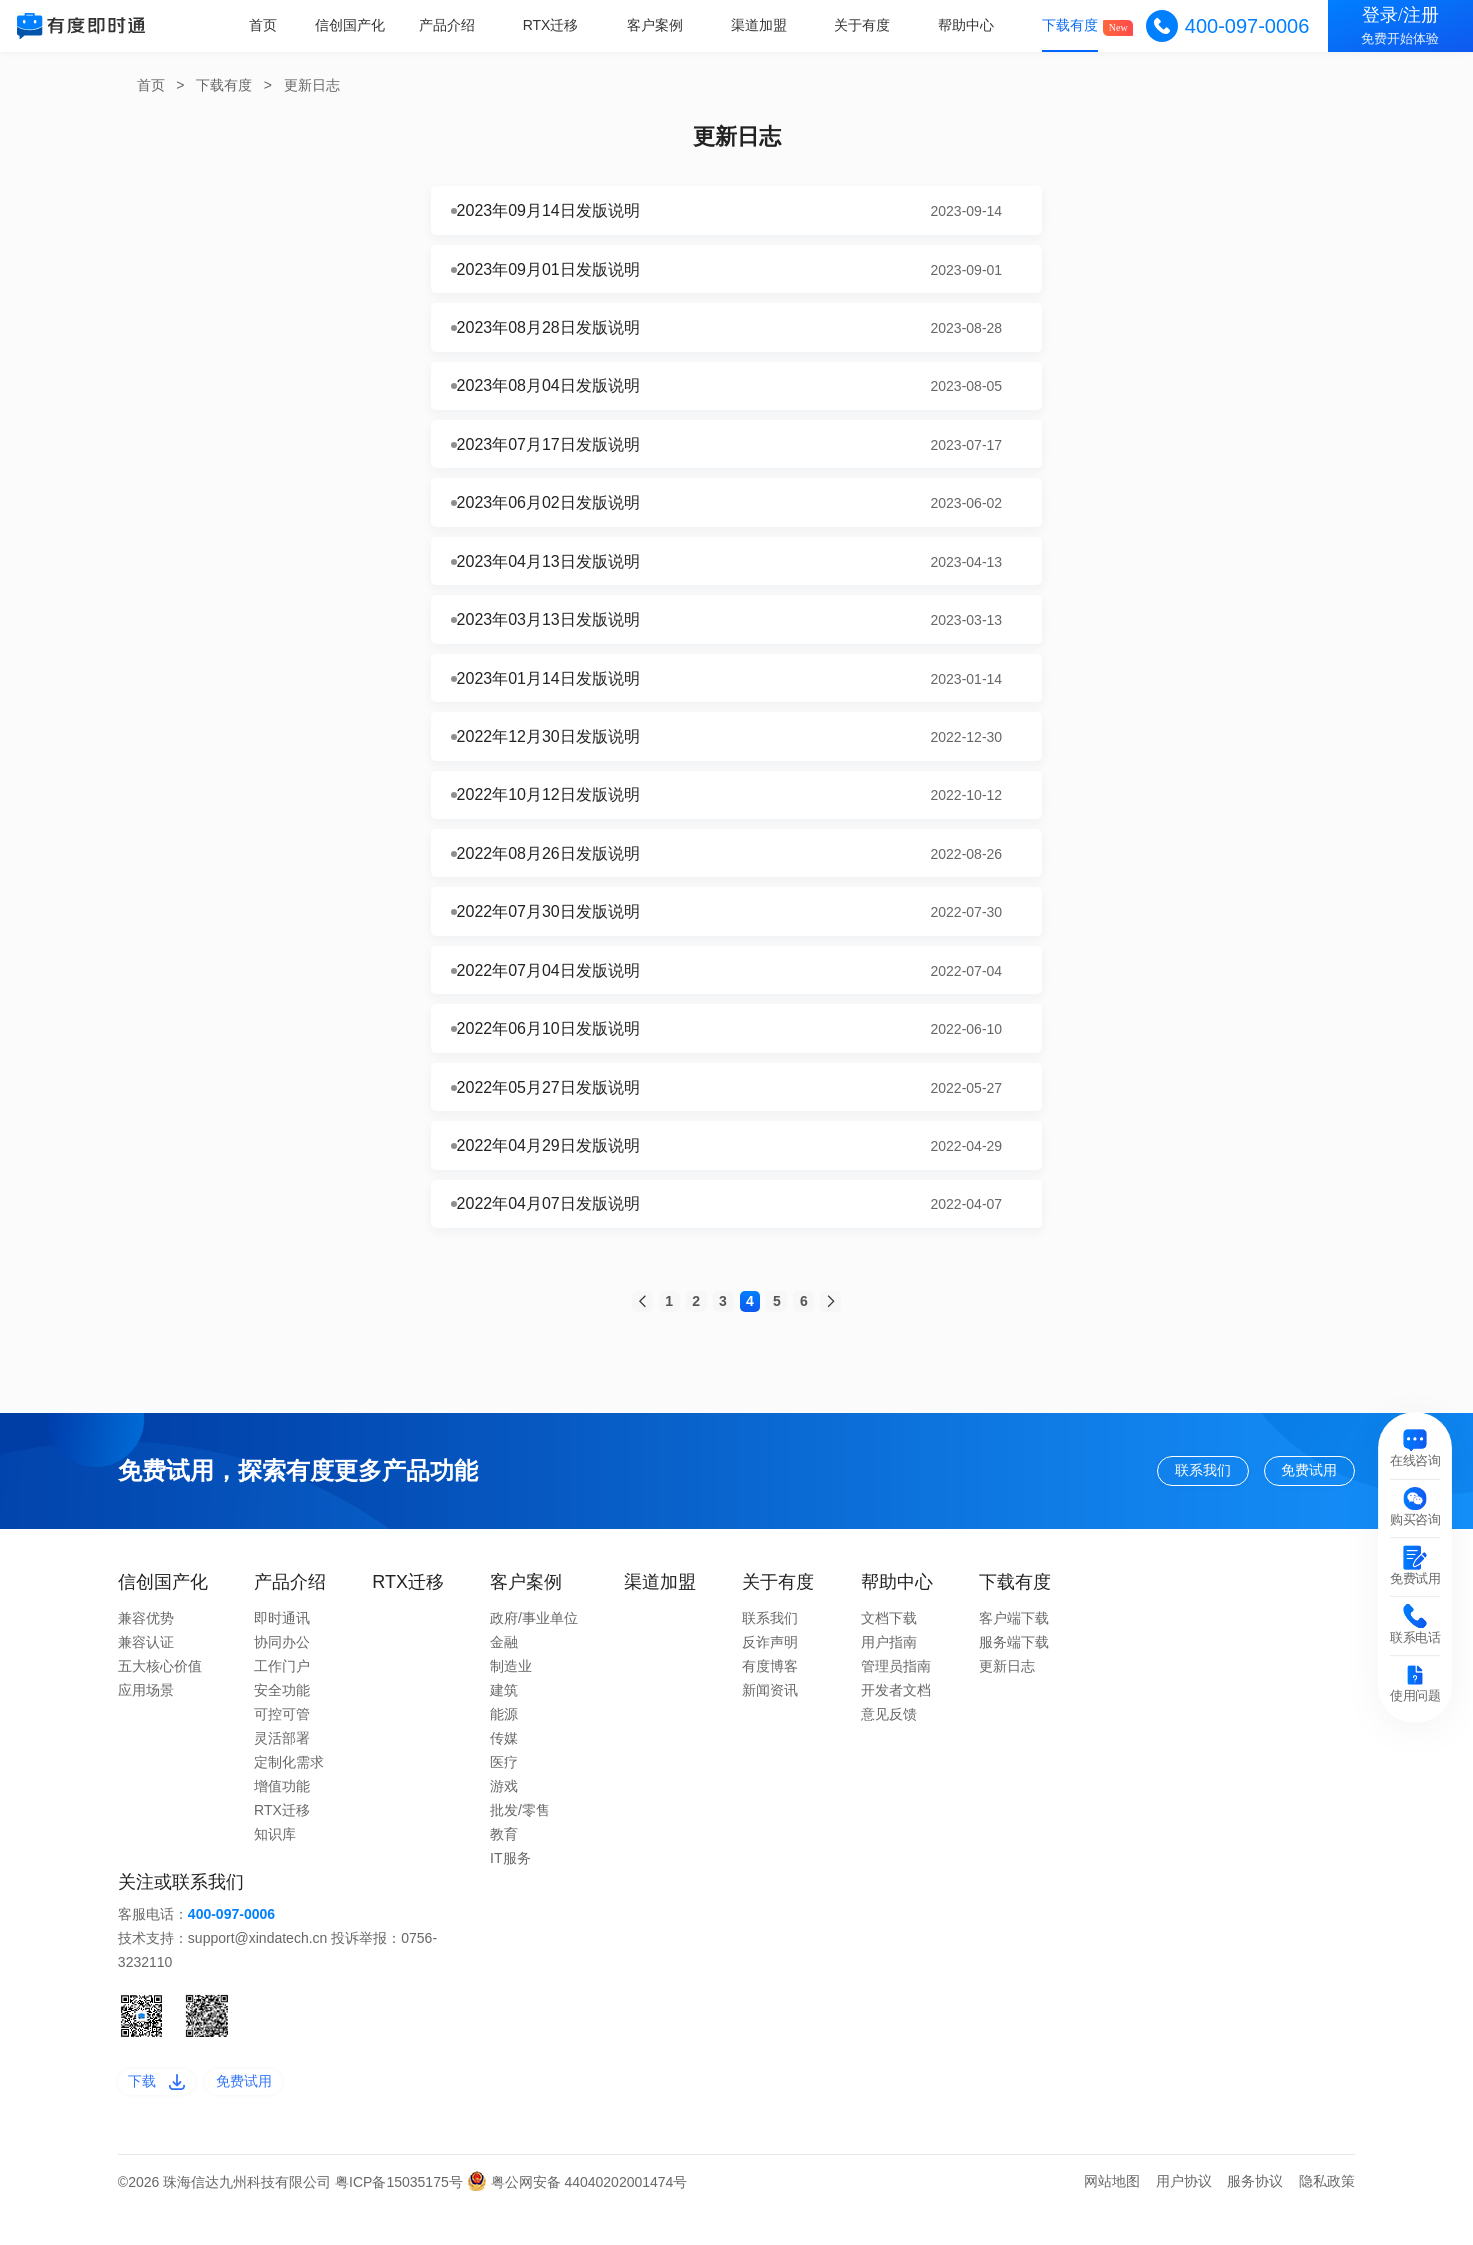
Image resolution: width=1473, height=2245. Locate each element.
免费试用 (1296, 1495)
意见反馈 (889, 1743)
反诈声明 (770, 1671)
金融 (504, 1671)
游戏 (504, 1815)
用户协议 (1184, 2218)
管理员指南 (896, 1695)
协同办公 (282, 1671)
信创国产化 (364, 25)
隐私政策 (1327, 2218)
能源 (504, 1743)
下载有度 (1072, 25)
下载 (163, 2114)
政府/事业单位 (534, 1647)
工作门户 (282, 1695)
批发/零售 (520, 1839)
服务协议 (1255, 2218)
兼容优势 (146, 1647)
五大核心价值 (160, 1695)
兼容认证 (146, 1671)
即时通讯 (282, 1647)
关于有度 (868, 25)
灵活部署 (282, 1767)
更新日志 (312, 85)
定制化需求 (289, 1791)
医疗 (504, 1791)
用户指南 (889, 1671)
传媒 (504, 1767)
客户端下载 (1014, 1647)
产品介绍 (459, 25)
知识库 (275, 1863)
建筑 (504, 1719)
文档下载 (889, 1647)
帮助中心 (970, 25)
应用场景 (146, 1719)
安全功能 (282, 1719)
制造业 (511, 1695)
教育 (504, 1863)
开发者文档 (896, 1719)
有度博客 (770, 1695)
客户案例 (664, 25)
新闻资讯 (770, 1719)
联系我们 (1157, 1495)
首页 (278, 25)
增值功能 (282, 1815)
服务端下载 (1014, 1671)
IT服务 (510, 1887)
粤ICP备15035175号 (401, 2219)
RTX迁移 (561, 25)
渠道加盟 (766, 25)
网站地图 (1112, 2218)
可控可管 (282, 1743)
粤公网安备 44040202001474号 (577, 2219)
